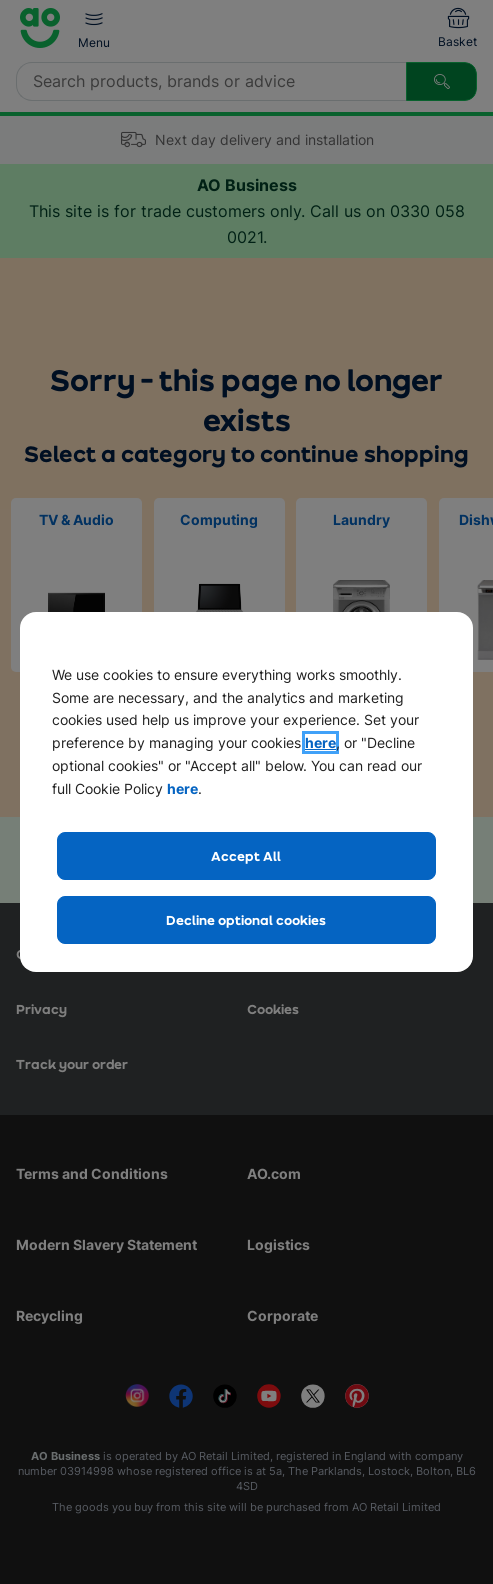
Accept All (246, 855)
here (320, 742)
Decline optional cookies (246, 919)
